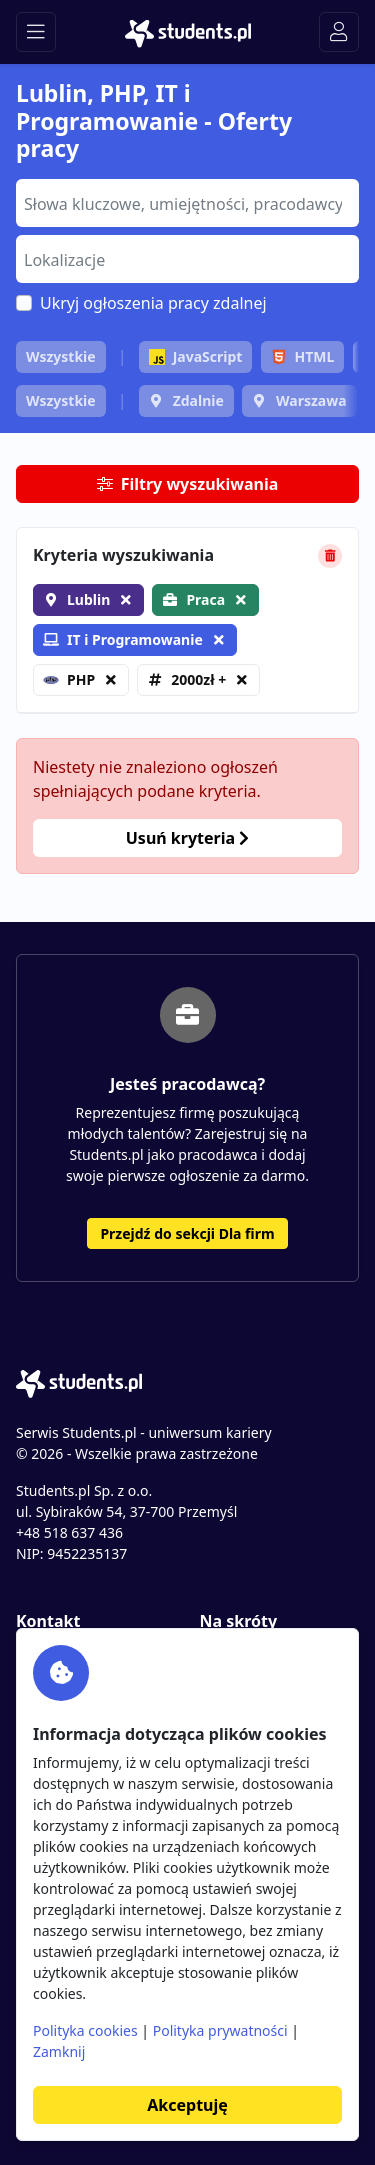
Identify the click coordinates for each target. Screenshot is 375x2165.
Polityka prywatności (220, 2030)
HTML (303, 356)
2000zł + (198, 679)
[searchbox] (185, 202)
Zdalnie (198, 400)
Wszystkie (61, 356)
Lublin (88, 599)
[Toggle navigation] (36, 32)
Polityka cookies (85, 2030)
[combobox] (187, 203)
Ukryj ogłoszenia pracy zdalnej (153, 303)
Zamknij (59, 2051)
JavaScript (196, 356)
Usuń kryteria (187, 838)
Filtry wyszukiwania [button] (188, 484)
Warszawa (311, 400)
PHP (69, 679)
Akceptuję (187, 2105)
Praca (205, 599)
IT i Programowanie (123, 639)
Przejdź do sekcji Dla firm (187, 1233)
